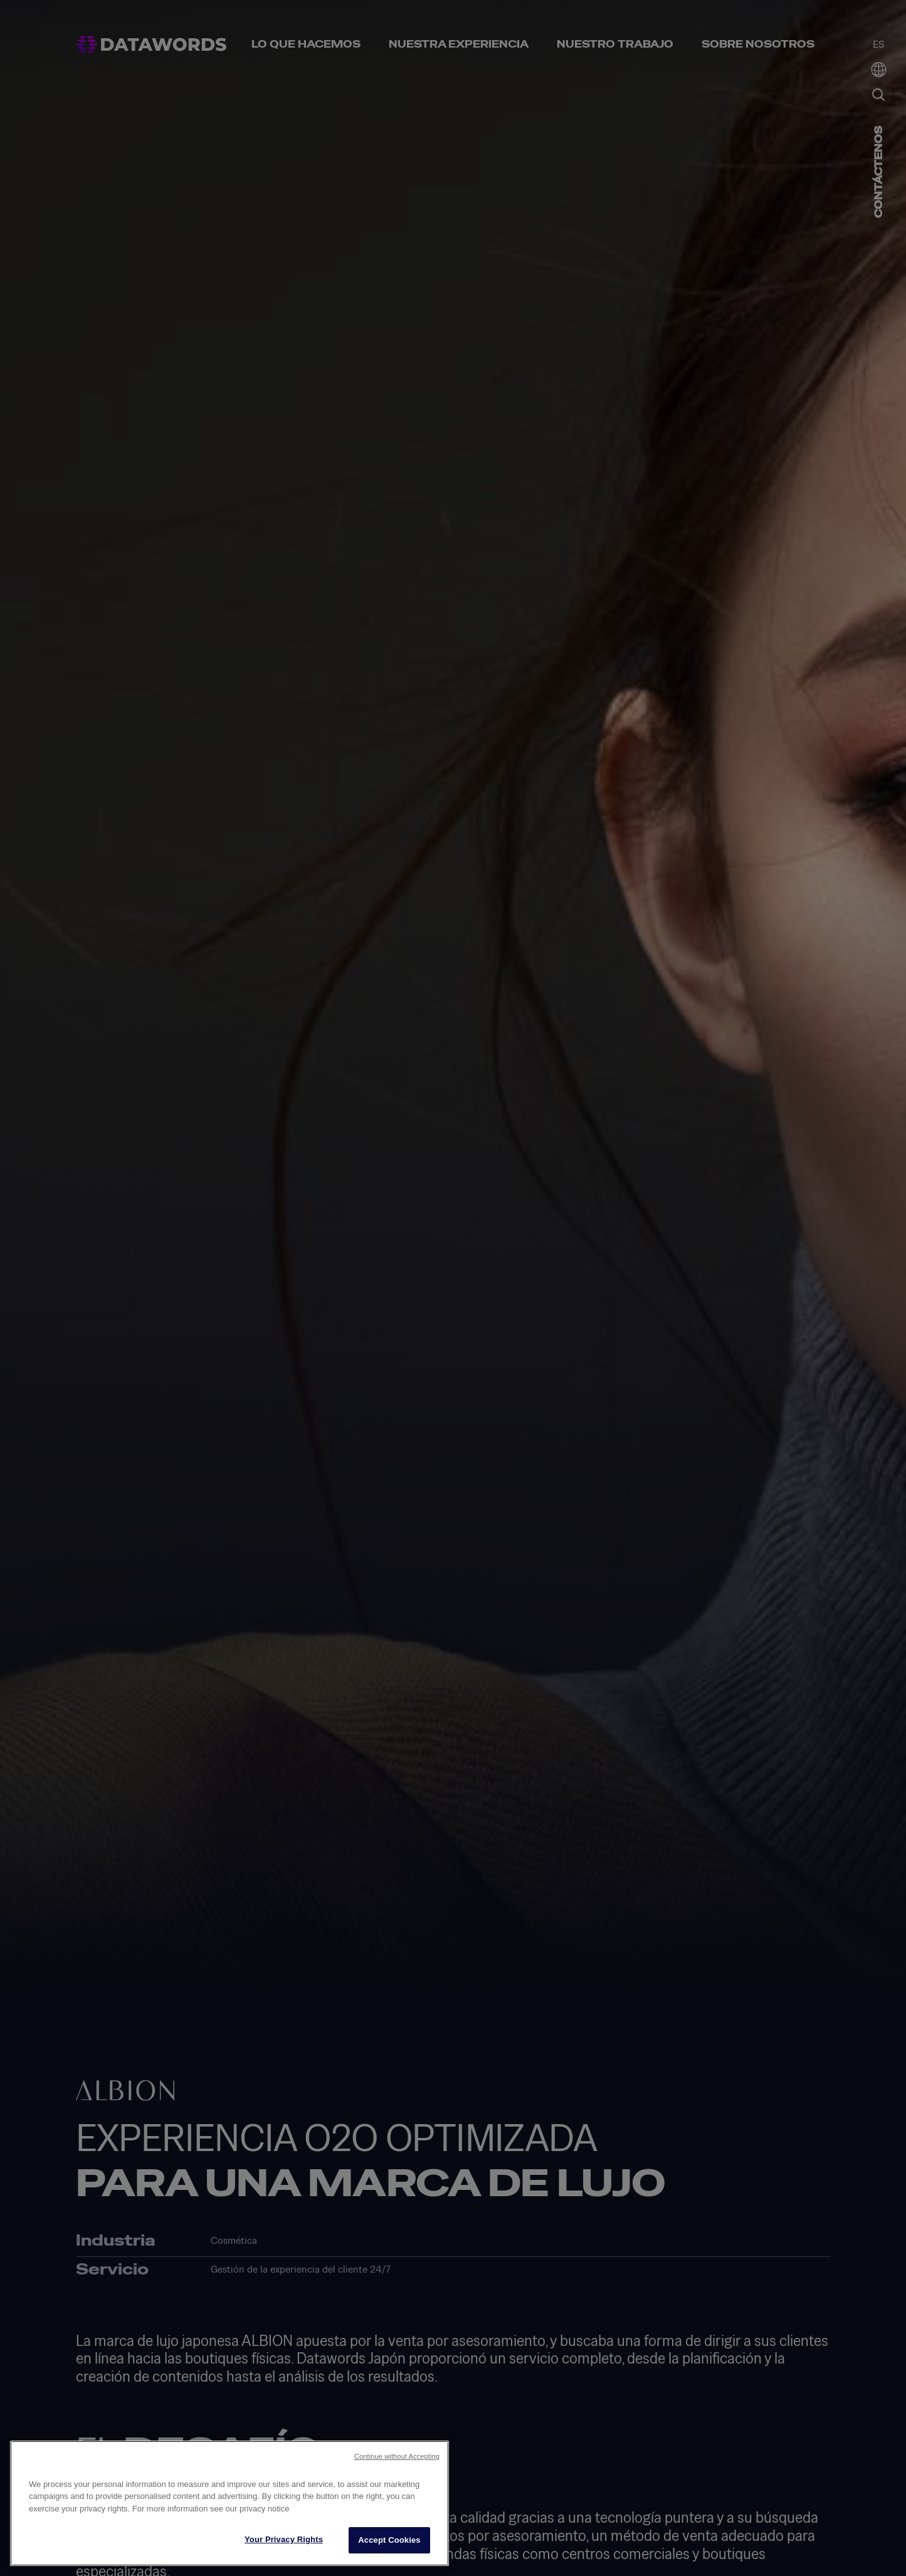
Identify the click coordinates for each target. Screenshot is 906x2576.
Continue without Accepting (397, 2456)
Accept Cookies (389, 2540)
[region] (229, 2503)
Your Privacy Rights (284, 2539)
